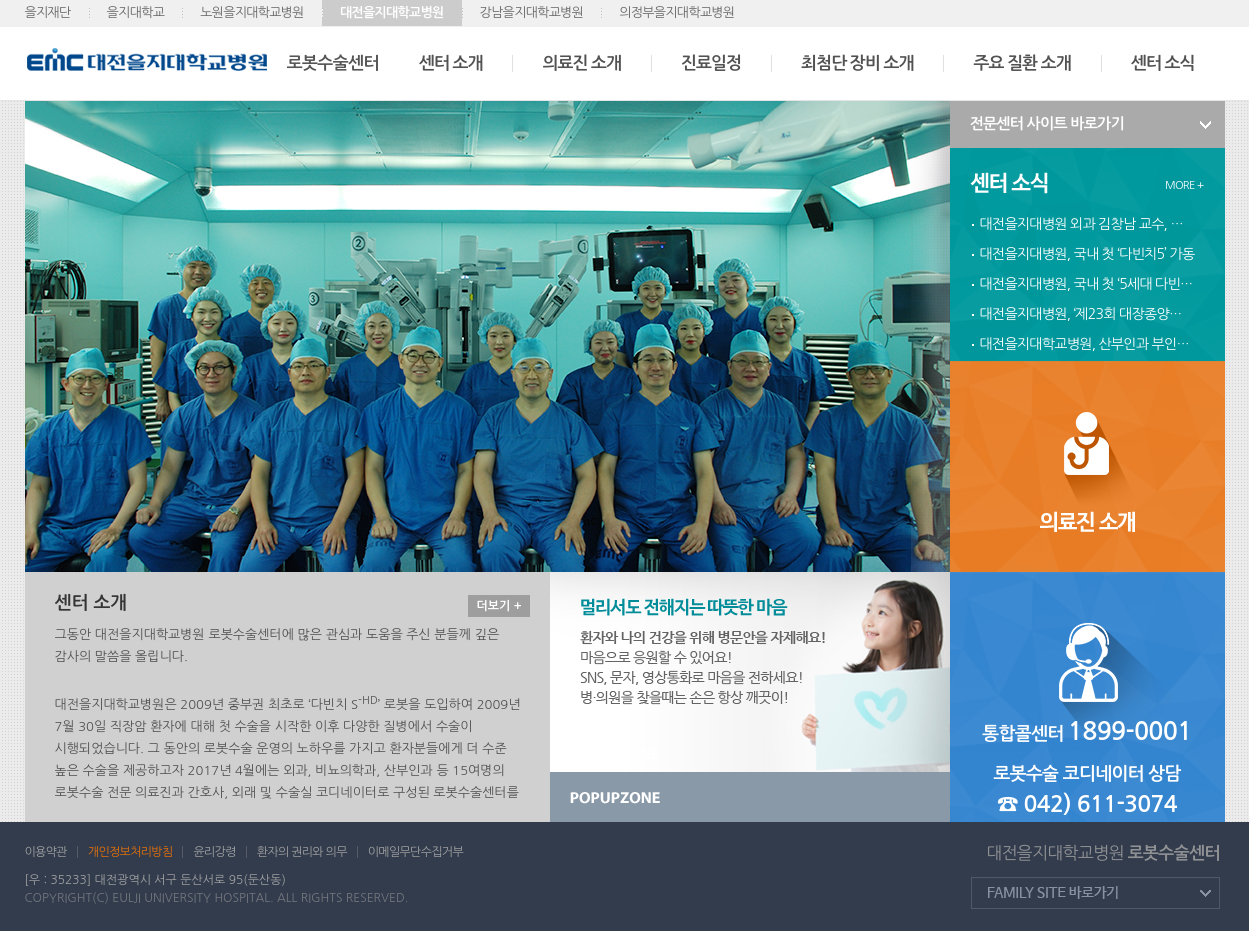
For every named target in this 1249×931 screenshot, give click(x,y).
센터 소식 (1163, 63)
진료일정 (711, 63)
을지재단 (48, 12)
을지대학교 (136, 12)
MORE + (1184, 185)
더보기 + (498, 606)
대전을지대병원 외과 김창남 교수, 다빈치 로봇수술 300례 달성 (1087, 224)
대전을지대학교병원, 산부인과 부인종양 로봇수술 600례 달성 (1087, 344)
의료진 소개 (581, 63)
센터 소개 (451, 63)
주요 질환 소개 (1021, 63)
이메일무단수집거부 (415, 852)
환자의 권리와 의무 (302, 852)
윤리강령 (214, 852)
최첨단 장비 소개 (857, 63)
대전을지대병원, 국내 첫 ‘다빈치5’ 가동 (1087, 254)
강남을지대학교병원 (532, 12)
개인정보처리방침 (130, 852)
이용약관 (46, 852)
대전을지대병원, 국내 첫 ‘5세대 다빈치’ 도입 (1087, 284)
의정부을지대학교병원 (676, 12)
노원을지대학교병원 (252, 12)
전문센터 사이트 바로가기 (1047, 123)
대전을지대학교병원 (392, 12)
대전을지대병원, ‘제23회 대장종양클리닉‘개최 (1087, 314)
